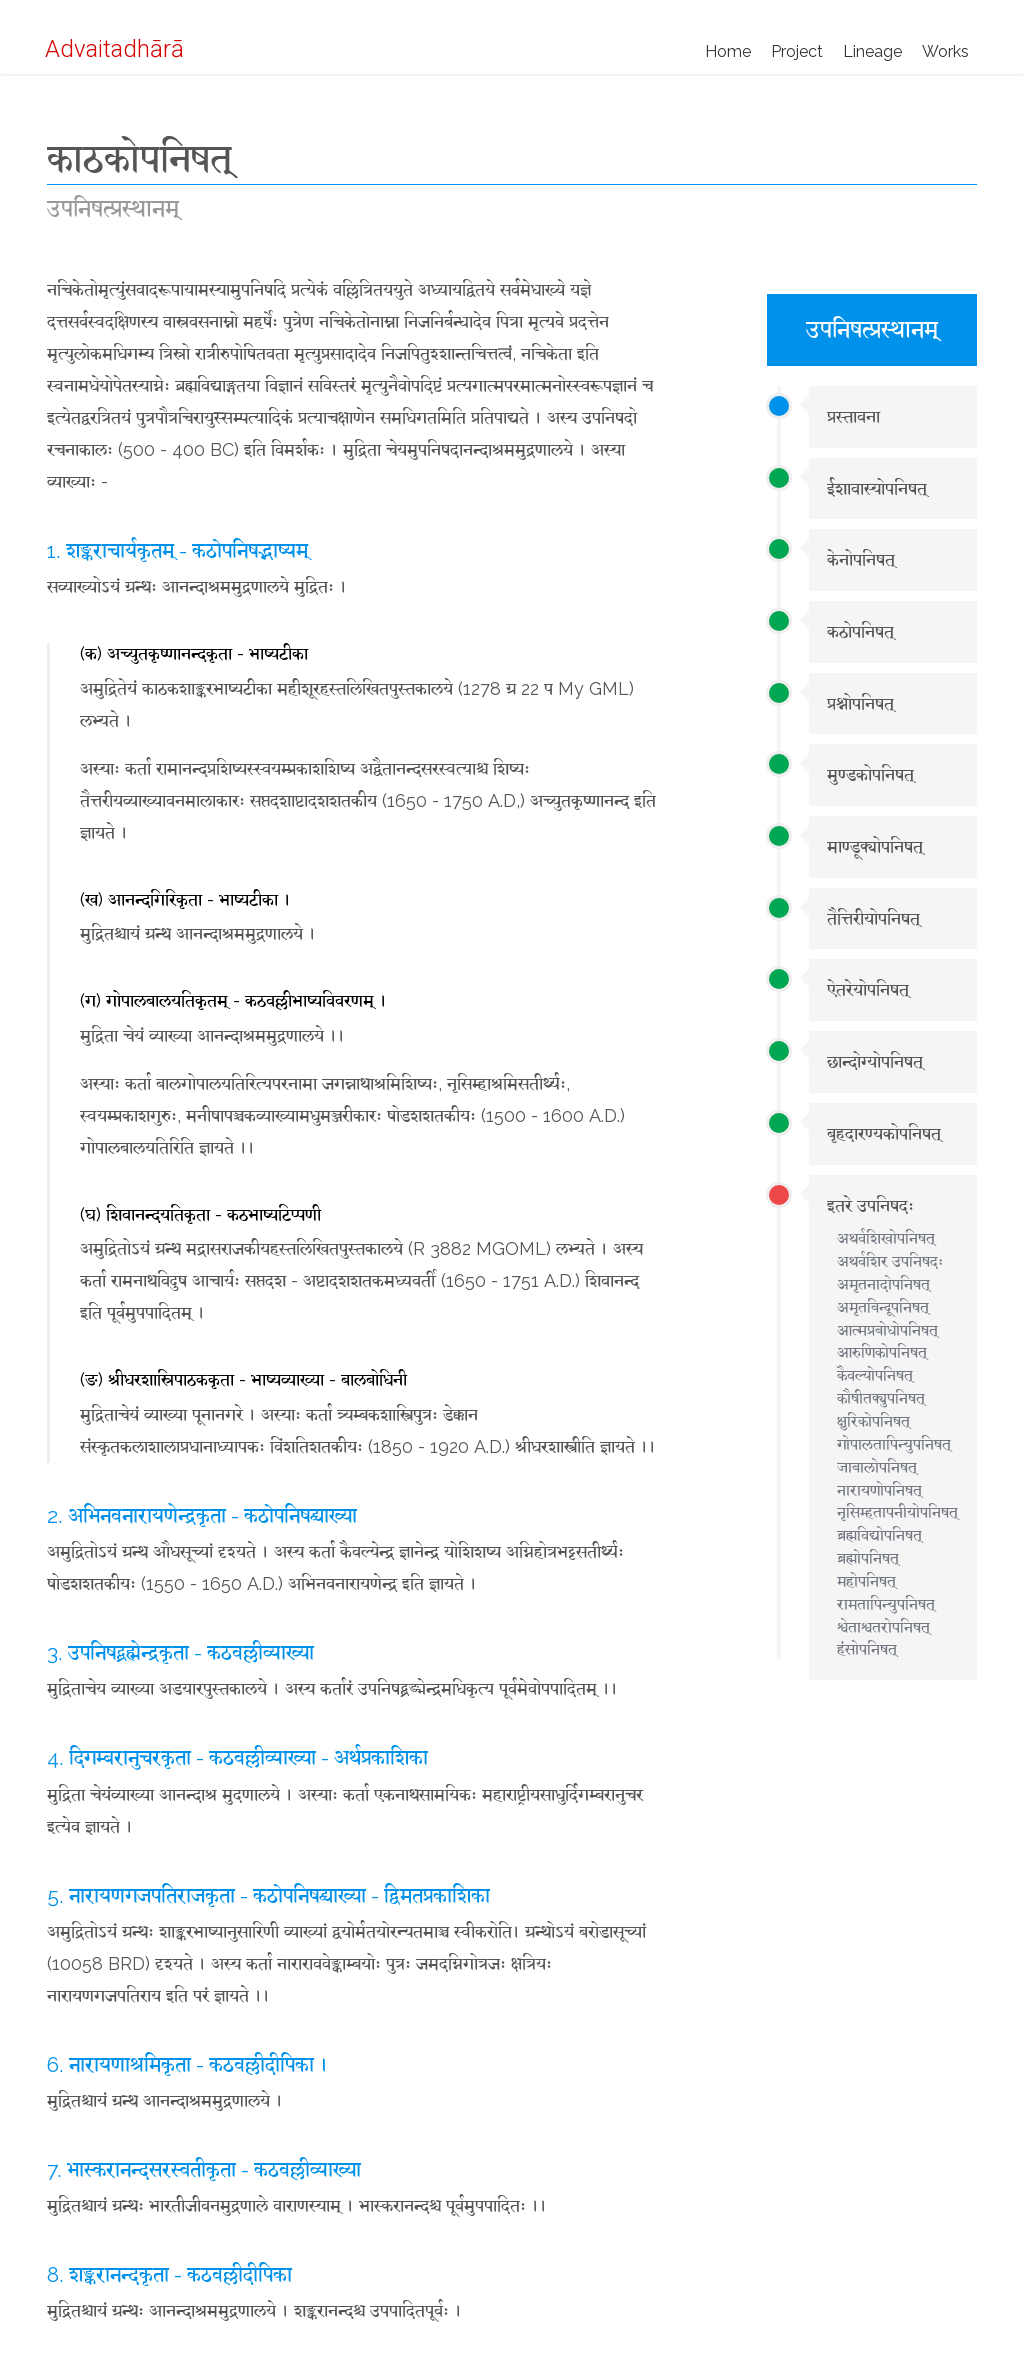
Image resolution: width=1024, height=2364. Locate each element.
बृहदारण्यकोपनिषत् (884, 1133)
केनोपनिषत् (861, 559)
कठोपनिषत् (860, 631)
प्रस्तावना (853, 416)
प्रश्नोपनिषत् (860, 703)
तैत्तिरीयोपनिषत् (873, 918)
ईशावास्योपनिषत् (877, 488)
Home (728, 51)
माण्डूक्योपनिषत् (875, 846)
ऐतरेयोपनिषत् (868, 989)
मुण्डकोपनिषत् (870, 774)
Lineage (872, 51)
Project (797, 51)
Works (945, 51)
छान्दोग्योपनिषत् (875, 1061)
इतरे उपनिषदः (870, 1205)
